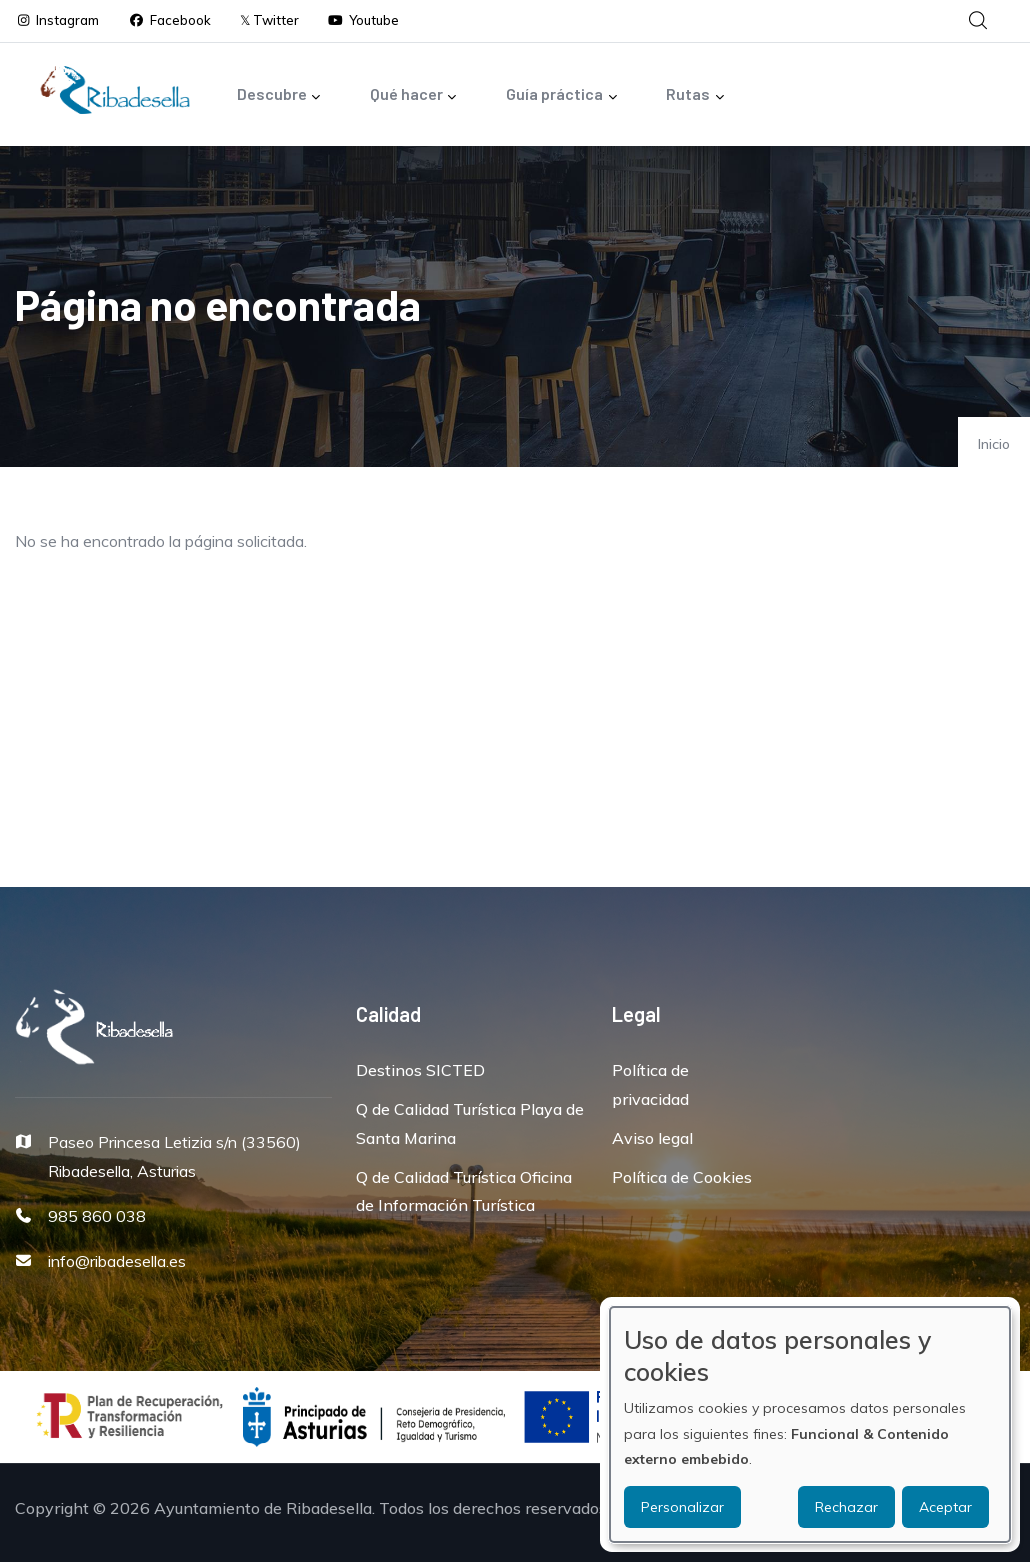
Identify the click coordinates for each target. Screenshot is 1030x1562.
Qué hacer (414, 95)
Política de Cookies (682, 1177)
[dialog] (810, 1424)
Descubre (279, 95)
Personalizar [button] (682, 1507)
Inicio (994, 444)
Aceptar (945, 1507)
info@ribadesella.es (117, 1261)
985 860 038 (97, 1216)
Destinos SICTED (420, 1070)
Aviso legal (652, 1138)
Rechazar (846, 1507)
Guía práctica (562, 95)
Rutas (695, 95)
